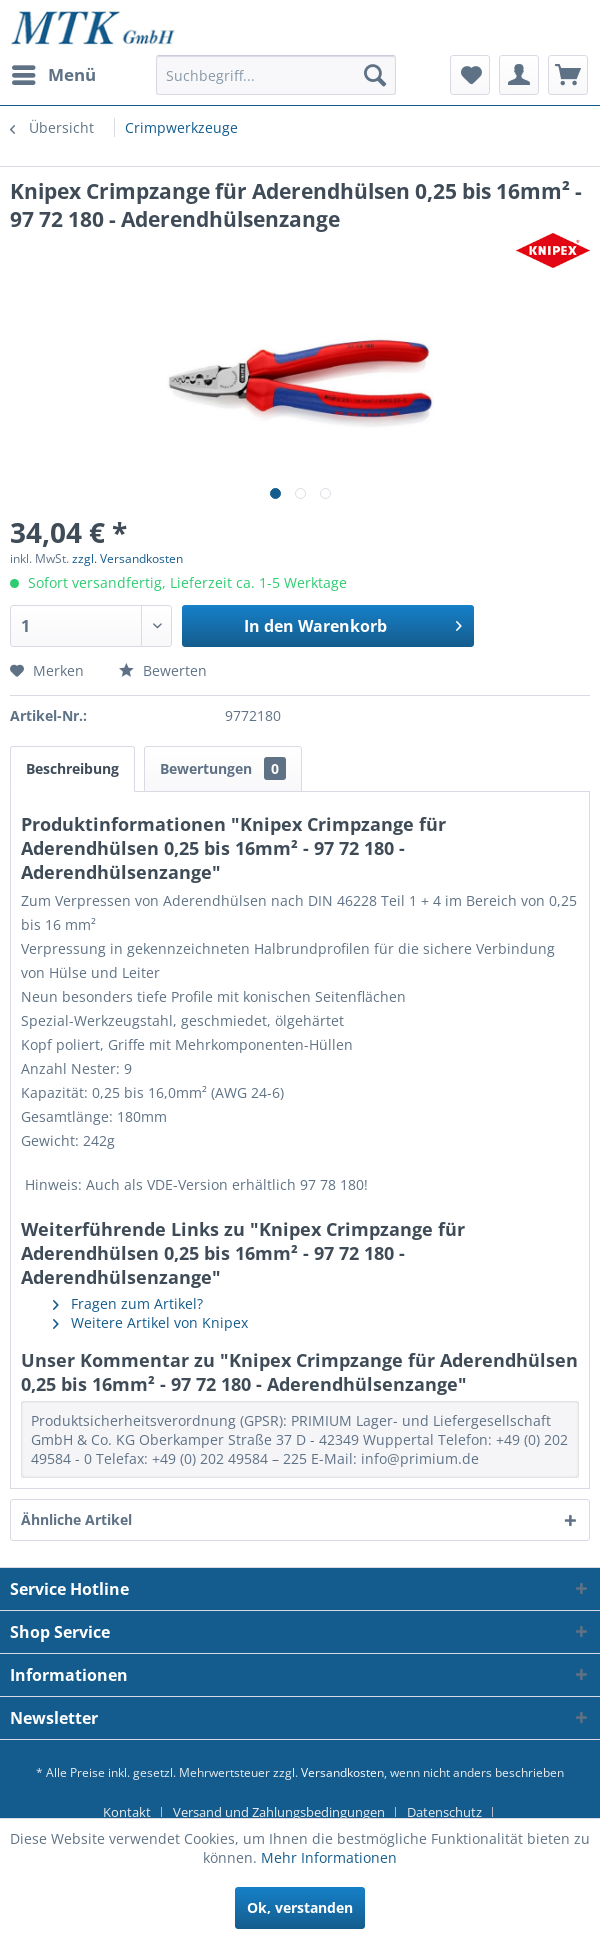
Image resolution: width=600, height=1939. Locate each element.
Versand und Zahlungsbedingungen (279, 1812)
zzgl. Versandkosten (127, 558)
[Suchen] (375, 75)
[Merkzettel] (470, 75)
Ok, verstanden (300, 1907)
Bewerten (163, 670)
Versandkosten (342, 1772)
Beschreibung (72, 768)
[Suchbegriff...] (276, 75)
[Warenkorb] (568, 75)
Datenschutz (444, 1812)
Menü (54, 72)
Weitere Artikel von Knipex (150, 1322)
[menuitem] (53, 75)
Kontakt (127, 1812)
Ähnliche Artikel (76, 1519)
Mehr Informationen (329, 1857)
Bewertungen (223, 768)
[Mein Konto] (519, 75)
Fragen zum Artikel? (128, 1303)
